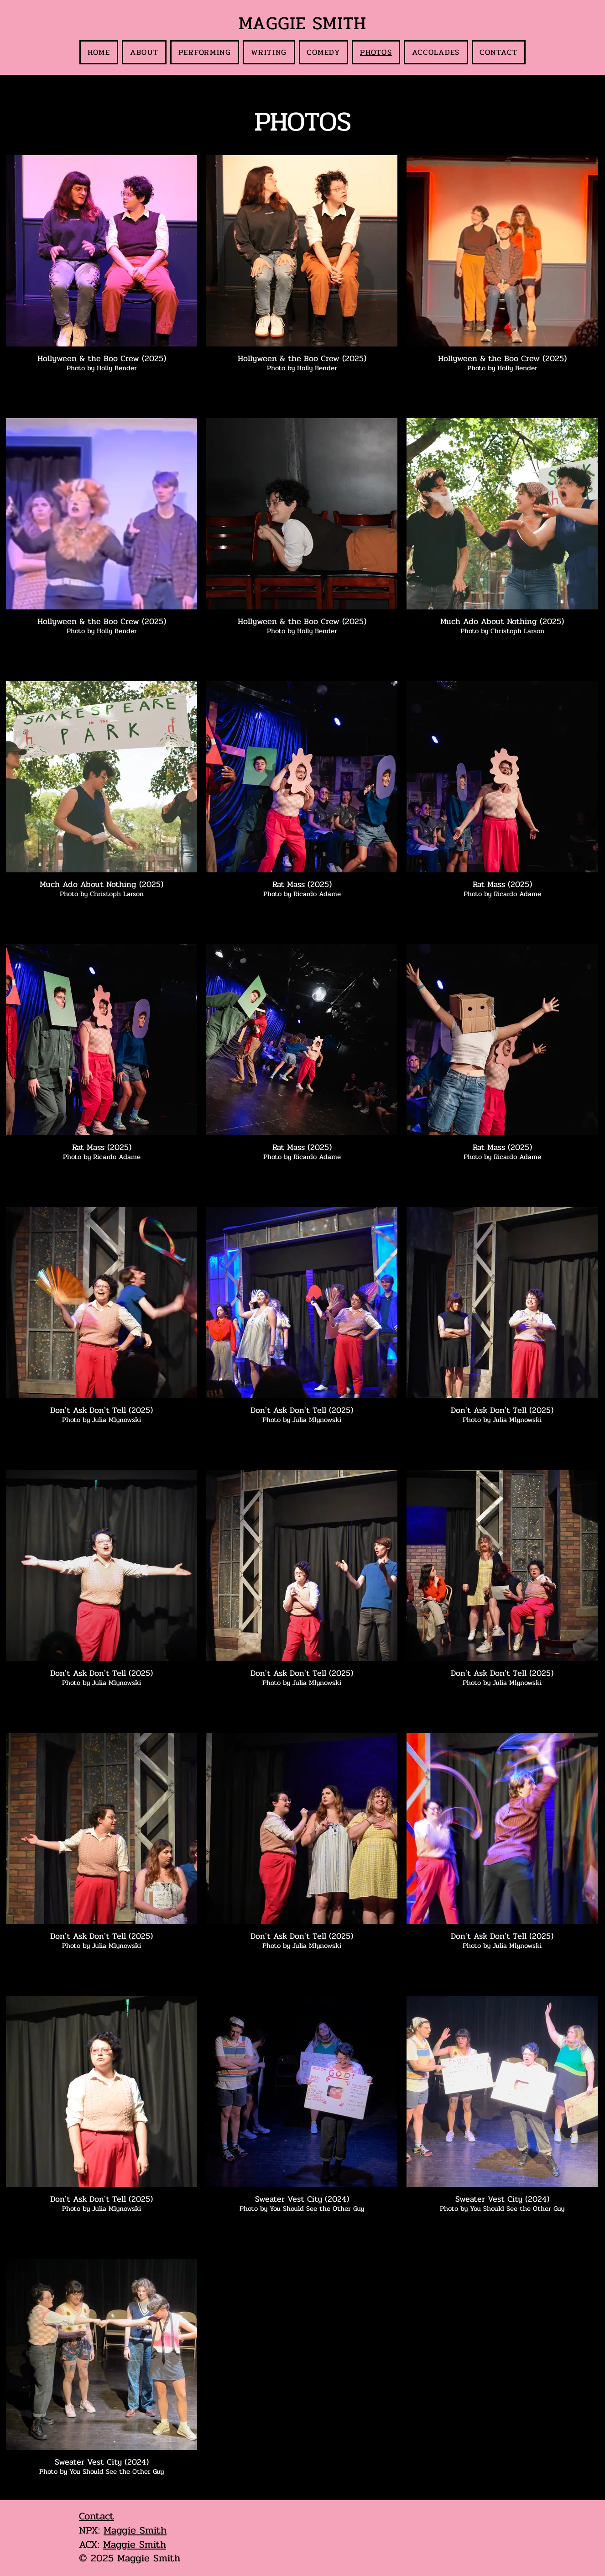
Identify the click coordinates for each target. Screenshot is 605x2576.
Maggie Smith (135, 2530)
